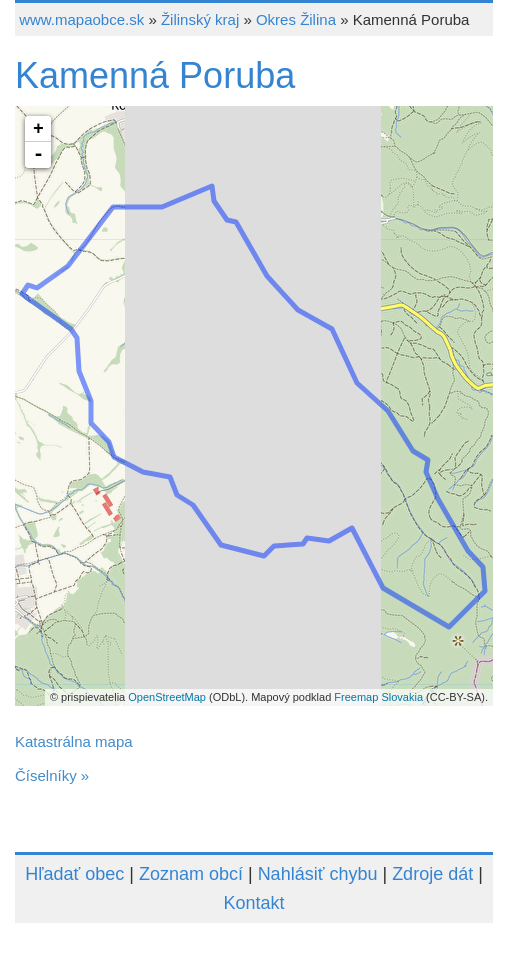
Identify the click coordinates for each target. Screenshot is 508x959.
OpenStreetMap (167, 697)
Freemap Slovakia (378, 697)
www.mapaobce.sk (81, 19)
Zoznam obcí (191, 874)
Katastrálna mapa (74, 741)
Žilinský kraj (200, 19)
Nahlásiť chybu (318, 874)
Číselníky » (52, 775)
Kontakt (253, 903)
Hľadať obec (74, 874)
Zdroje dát (432, 874)
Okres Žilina (296, 19)
